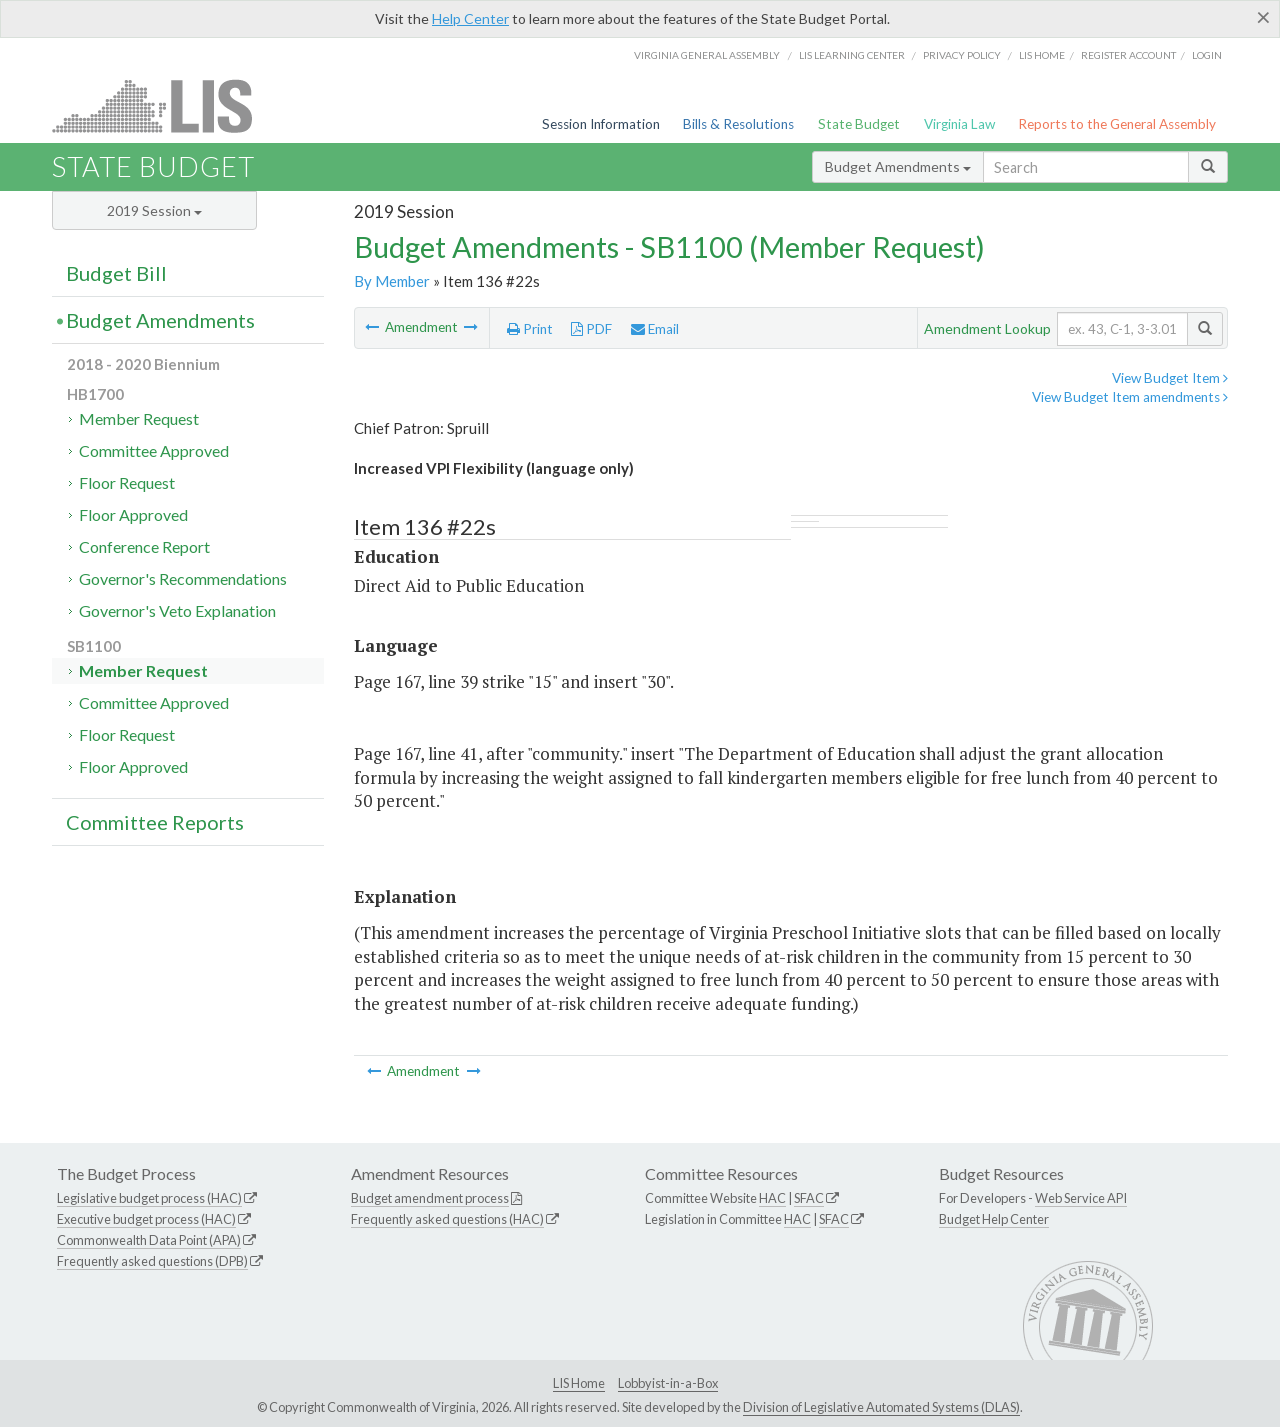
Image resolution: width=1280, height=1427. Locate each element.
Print (530, 329)
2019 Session (154, 210)
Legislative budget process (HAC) (149, 1198)
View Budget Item (1170, 378)
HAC (772, 1198)
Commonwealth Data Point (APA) (149, 1240)
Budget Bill (116, 273)
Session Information (601, 124)
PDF (591, 329)
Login (1207, 55)
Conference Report (144, 546)
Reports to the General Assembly (1117, 124)
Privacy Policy (962, 55)
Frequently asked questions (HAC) (447, 1219)
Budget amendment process (430, 1198)
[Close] (1263, 17)
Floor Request (127, 482)
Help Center (470, 18)
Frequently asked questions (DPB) (152, 1261)
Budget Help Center (994, 1219)
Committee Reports (155, 822)
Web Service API (1081, 1198)
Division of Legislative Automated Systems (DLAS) (881, 1407)
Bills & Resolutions (738, 124)
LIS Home (579, 1383)
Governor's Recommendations (183, 578)
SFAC (809, 1198)
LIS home (1042, 55)
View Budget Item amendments (1130, 397)
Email (655, 329)
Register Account (1128, 55)
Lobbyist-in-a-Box (668, 1383)
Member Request (139, 418)
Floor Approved (133, 514)
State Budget (859, 124)
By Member (392, 281)
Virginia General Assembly (707, 55)
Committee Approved (154, 450)
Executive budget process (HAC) (146, 1219)
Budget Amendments (898, 166)
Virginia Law (959, 124)
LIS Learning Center (852, 55)
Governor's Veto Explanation (177, 610)
